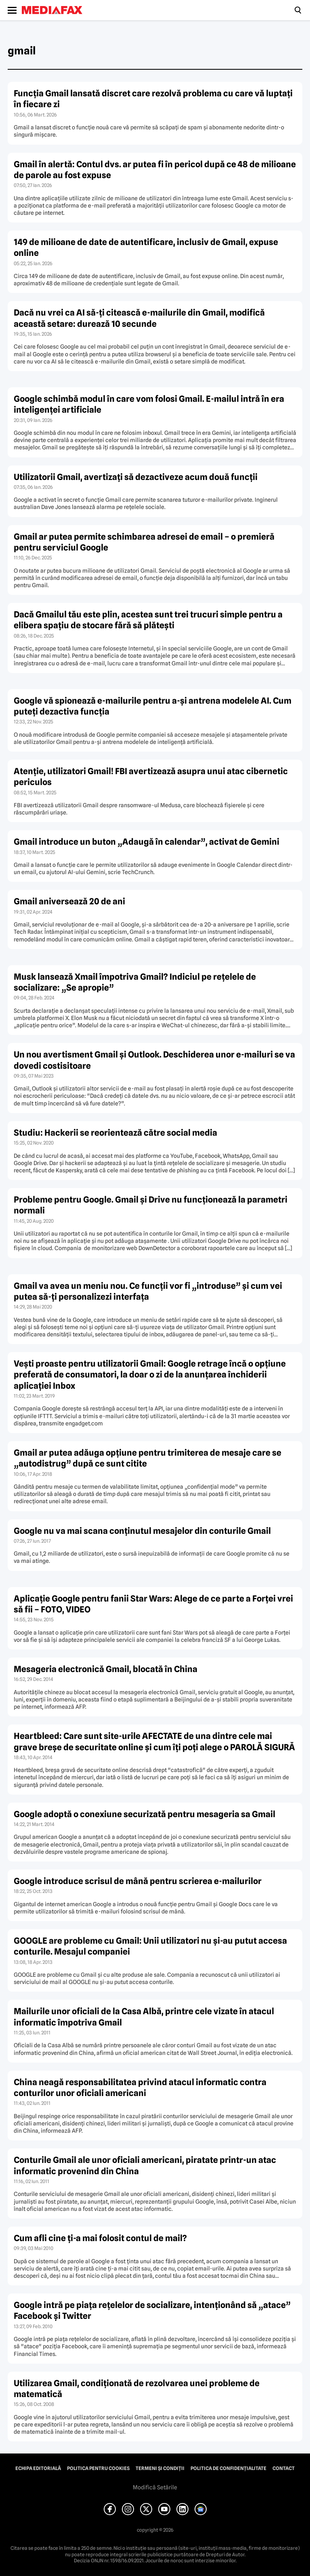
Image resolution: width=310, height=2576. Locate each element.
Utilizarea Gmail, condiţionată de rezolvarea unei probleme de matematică (137, 2388)
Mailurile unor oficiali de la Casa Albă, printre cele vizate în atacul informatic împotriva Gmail (144, 2016)
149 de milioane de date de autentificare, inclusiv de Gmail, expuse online (146, 247)
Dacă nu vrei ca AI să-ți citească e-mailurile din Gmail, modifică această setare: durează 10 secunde (139, 317)
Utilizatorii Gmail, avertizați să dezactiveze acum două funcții (136, 477)
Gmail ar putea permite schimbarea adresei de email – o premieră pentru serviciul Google (144, 542)
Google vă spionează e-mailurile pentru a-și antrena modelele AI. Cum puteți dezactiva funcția (152, 706)
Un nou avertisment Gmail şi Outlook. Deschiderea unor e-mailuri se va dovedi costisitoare (154, 1059)
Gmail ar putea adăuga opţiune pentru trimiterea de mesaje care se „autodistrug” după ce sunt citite (147, 1458)
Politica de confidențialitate (228, 2468)
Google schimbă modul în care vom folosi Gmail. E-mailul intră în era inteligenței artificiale (149, 404)
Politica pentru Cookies (98, 2468)
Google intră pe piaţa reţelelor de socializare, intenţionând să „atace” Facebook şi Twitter (152, 2310)
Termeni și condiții (160, 2468)
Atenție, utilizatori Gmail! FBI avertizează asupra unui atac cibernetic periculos (151, 776)
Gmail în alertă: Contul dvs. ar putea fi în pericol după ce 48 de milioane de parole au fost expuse (155, 169)
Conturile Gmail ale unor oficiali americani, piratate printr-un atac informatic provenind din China (145, 2165)
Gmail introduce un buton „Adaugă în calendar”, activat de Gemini (146, 842)
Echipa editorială (38, 2468)
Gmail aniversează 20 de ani (69, 901)
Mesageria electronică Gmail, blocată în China (105, 1669)
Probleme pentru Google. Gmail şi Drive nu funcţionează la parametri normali (150, 1205)
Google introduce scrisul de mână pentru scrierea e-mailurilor (138, 1881)
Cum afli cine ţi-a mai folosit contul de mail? (100, 2238)
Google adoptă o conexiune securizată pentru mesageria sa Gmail (144, 1814)
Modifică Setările (155, 2487)
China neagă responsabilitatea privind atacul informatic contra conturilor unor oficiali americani (140, 2087)
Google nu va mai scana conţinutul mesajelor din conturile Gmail (142, 1531)
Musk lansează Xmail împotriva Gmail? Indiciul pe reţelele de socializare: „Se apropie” (135, 982)
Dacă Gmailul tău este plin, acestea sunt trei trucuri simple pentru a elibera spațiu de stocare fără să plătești (148, 619)
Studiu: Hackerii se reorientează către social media (115, 1133)
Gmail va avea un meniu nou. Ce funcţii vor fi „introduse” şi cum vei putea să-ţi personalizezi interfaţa (148, 1291)
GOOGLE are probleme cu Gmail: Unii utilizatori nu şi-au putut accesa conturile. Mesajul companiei (150, 1946)
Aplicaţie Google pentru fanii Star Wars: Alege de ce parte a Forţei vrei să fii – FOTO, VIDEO (153, 1603)
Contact (283, 2468)
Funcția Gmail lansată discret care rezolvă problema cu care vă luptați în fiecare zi (153, 98)
